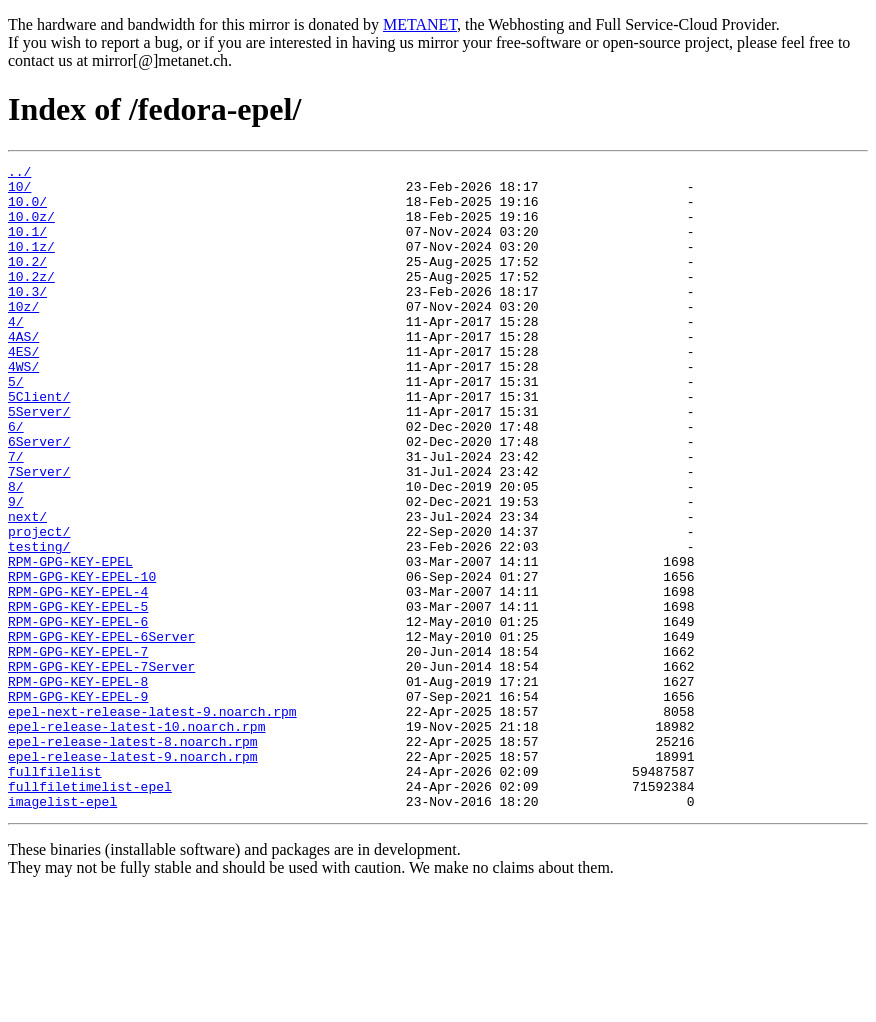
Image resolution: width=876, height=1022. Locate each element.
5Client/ (39, 444)
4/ (16, 354)
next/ (27, 588)
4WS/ (23, 408)
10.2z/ (31, 300)
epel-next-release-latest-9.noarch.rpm (152, 822)
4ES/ (23, 390)
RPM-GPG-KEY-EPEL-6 (78, 714)
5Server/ (39, 462)
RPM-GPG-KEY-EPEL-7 (78, 750)
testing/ (39, 624)
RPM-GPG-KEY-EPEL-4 (78, 678)
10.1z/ (31, 264)
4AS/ (23, 372)
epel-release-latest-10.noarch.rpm (136, 840)
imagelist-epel (62, 930)
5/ (16, 426)
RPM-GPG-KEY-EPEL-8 (78, 786)
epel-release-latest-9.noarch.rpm (133, 876)
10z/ (23, 336)
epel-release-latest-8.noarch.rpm (133, 858)
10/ (19, 192)
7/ (16, 516)
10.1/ (27, 246)
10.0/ (27, 210)
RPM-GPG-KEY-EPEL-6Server (101, 732)
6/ (16, 480)
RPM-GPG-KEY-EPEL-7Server (101, 768)
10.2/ (27, 282)
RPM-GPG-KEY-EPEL (70, 642)
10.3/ (27, 318)
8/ (16, 552)
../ (19, 174)
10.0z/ (31, 228)
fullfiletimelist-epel (90, 912)
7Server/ (39, 534)
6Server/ (39, 498)
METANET (420, 24)
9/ (16, 570)
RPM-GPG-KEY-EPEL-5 (78, 696)
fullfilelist (55, 894)
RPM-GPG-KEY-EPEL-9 (78, 804)
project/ (39, 606)
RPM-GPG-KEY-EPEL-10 (82, 660)
